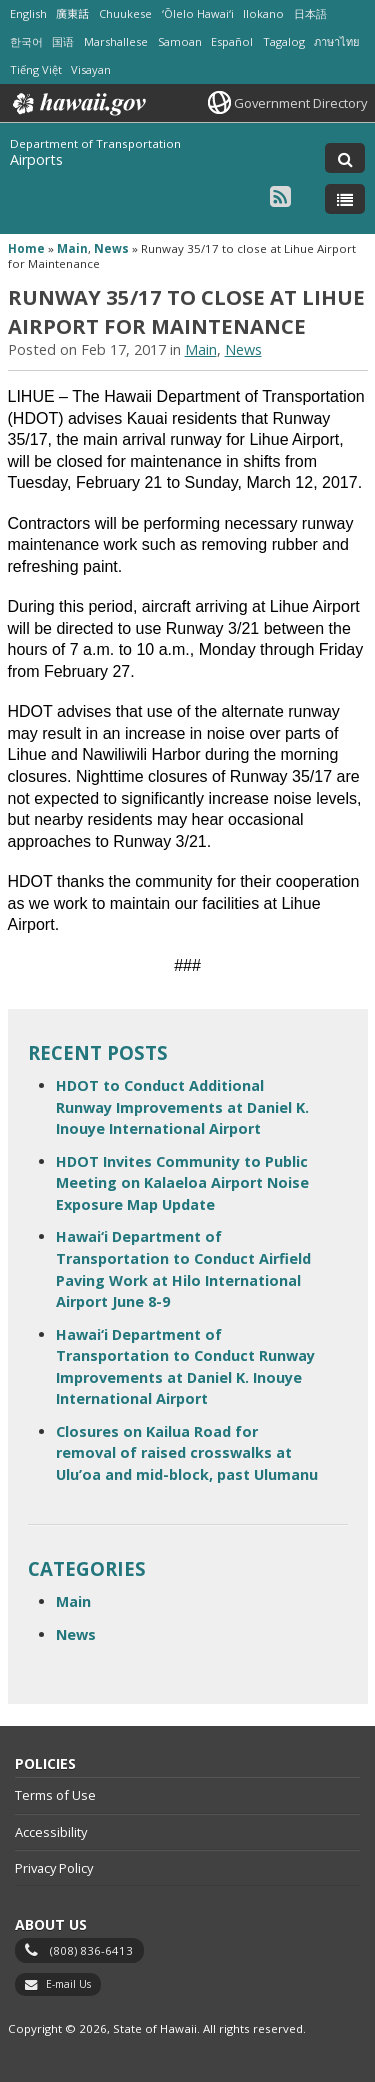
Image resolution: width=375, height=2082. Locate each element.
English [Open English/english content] (28, 13)
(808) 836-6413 (91, 1950)
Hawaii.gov (77, 104)
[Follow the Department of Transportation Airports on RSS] (280, 195)
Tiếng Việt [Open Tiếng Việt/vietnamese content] (36, 69)
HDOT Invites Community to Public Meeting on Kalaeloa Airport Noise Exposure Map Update (182, 1183)
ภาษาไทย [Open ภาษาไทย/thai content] (336, 41)
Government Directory (300, 103)
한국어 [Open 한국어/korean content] (26, 41)
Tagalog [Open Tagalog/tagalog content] (284, 41)
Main (72, 248)
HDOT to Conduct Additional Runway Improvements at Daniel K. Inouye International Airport (182, 1107)
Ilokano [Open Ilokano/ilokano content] (263, 13)
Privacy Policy (54, 1868)
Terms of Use (55, 1795)
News (111, 248)
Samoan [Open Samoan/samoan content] (180, 41)
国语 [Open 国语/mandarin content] (63, 41)
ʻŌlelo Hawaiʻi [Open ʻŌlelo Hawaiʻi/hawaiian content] (198, 13)
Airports (36, 159)
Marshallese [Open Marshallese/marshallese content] (116, 41)
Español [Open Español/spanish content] (232, 41)
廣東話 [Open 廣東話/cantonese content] (72, 13)
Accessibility (51, 1832)
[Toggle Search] (345, 158)
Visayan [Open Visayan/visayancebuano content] (91, 69)
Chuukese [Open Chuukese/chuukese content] (125, 13)
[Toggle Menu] (345, 199)
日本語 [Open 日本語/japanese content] (310, 13)
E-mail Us (68, 1984)
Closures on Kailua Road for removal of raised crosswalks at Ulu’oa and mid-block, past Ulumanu (187, 1453)
